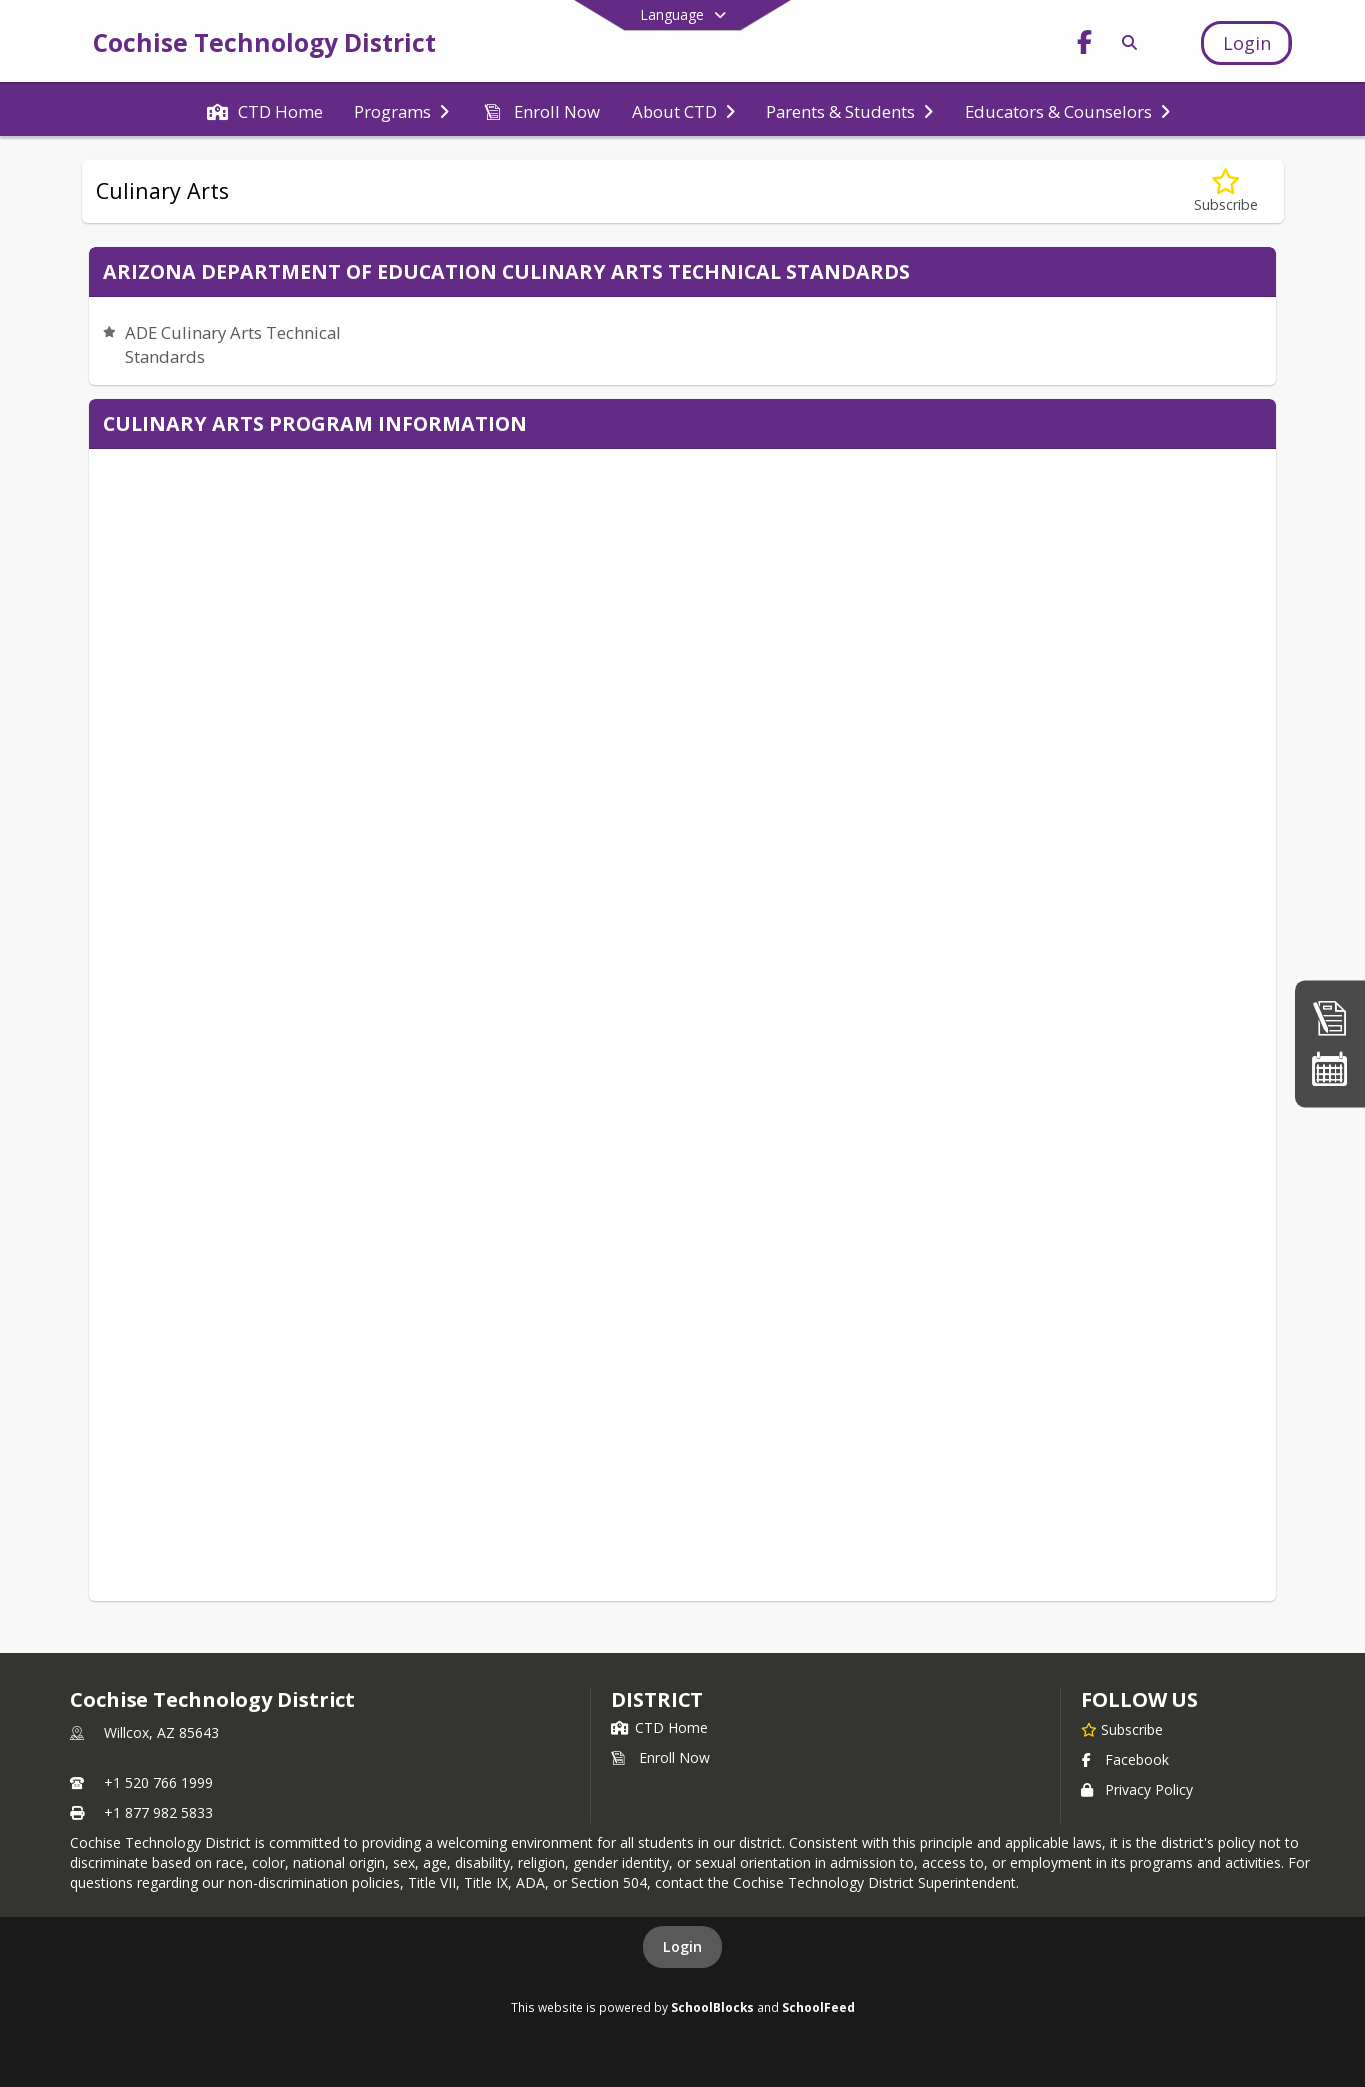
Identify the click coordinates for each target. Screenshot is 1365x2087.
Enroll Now (660, 1757)
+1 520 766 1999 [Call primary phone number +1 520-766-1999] (158, 1782)
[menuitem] (265, 110)
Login (682, 1946)
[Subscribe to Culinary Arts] (1226, 191)
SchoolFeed (818, 2007)
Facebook (1125, 1759)
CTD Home (659, 1727)
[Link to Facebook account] (1085, 45)
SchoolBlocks (712, 2007)
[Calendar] (1330, 1069)
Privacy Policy (1137, 1789)
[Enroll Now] (1330, 1017)
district (657, 1699)
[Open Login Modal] (1246, 43)
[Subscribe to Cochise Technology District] (1122, 1729)
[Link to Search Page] (1126, 42)
